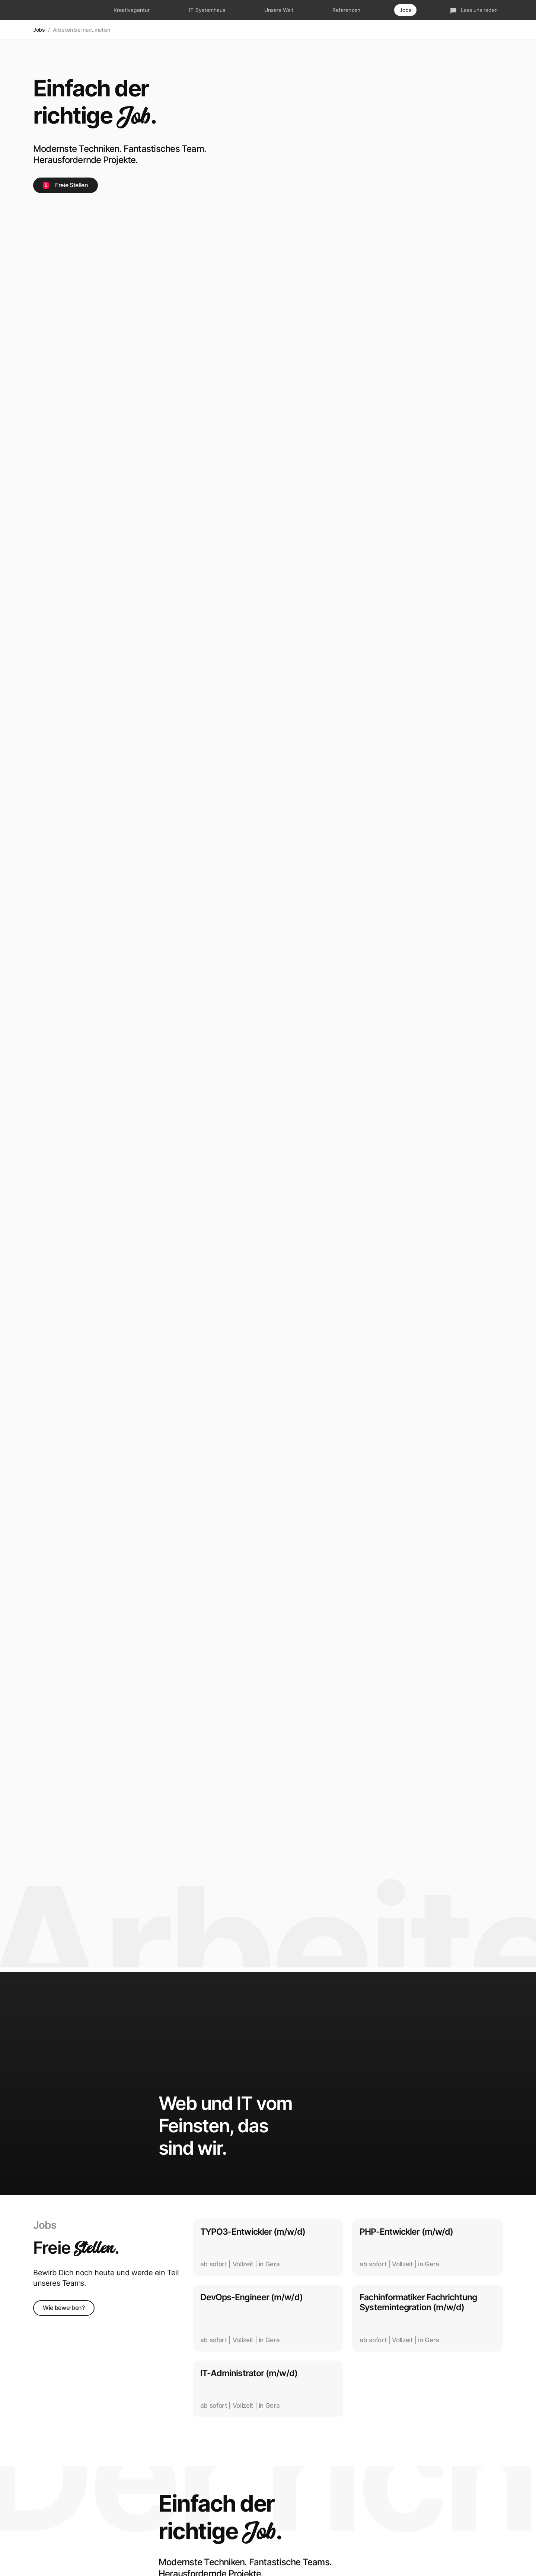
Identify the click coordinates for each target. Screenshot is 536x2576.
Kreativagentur (132, 10)
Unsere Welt (278, 10)
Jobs (405, 10)
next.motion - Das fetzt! (56, 10)
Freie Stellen (65, 185)
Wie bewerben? (64, 2307)
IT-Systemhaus (207, 10)
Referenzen (346, 10)
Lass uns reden (474, 10)
